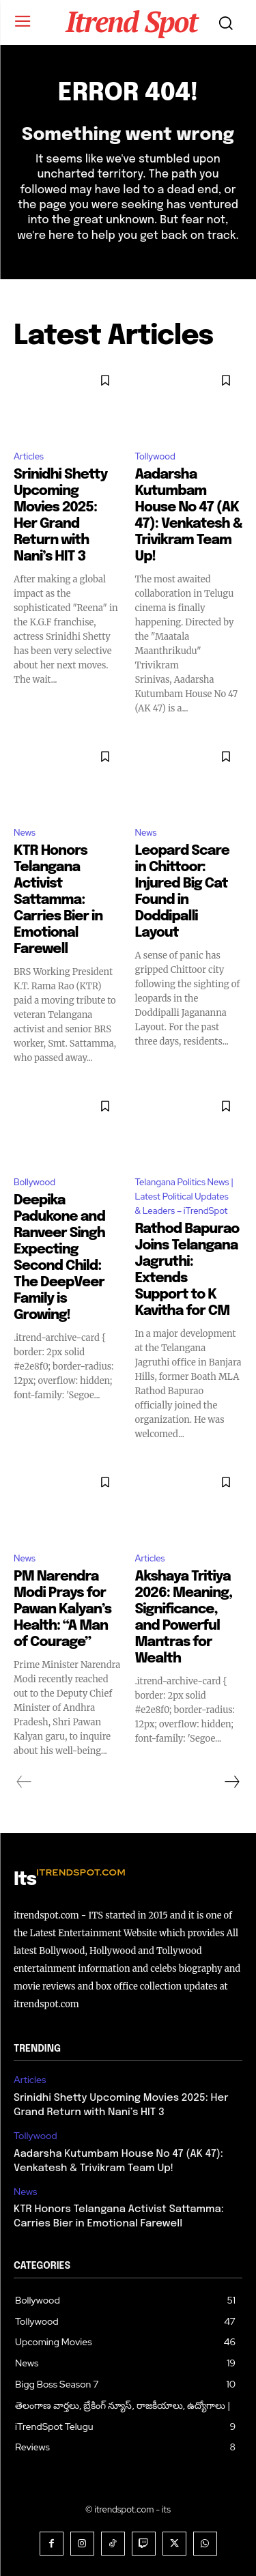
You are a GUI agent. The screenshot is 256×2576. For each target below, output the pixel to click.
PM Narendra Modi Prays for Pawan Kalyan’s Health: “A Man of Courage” (62, 1610)
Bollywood (34, 1182)
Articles (29, 456)
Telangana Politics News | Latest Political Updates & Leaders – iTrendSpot (184, 1196)
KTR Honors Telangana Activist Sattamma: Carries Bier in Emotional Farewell (58, 900)
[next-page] (231, 1782)
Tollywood (155, 456)
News (24, 832)
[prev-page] (24, 1782)
